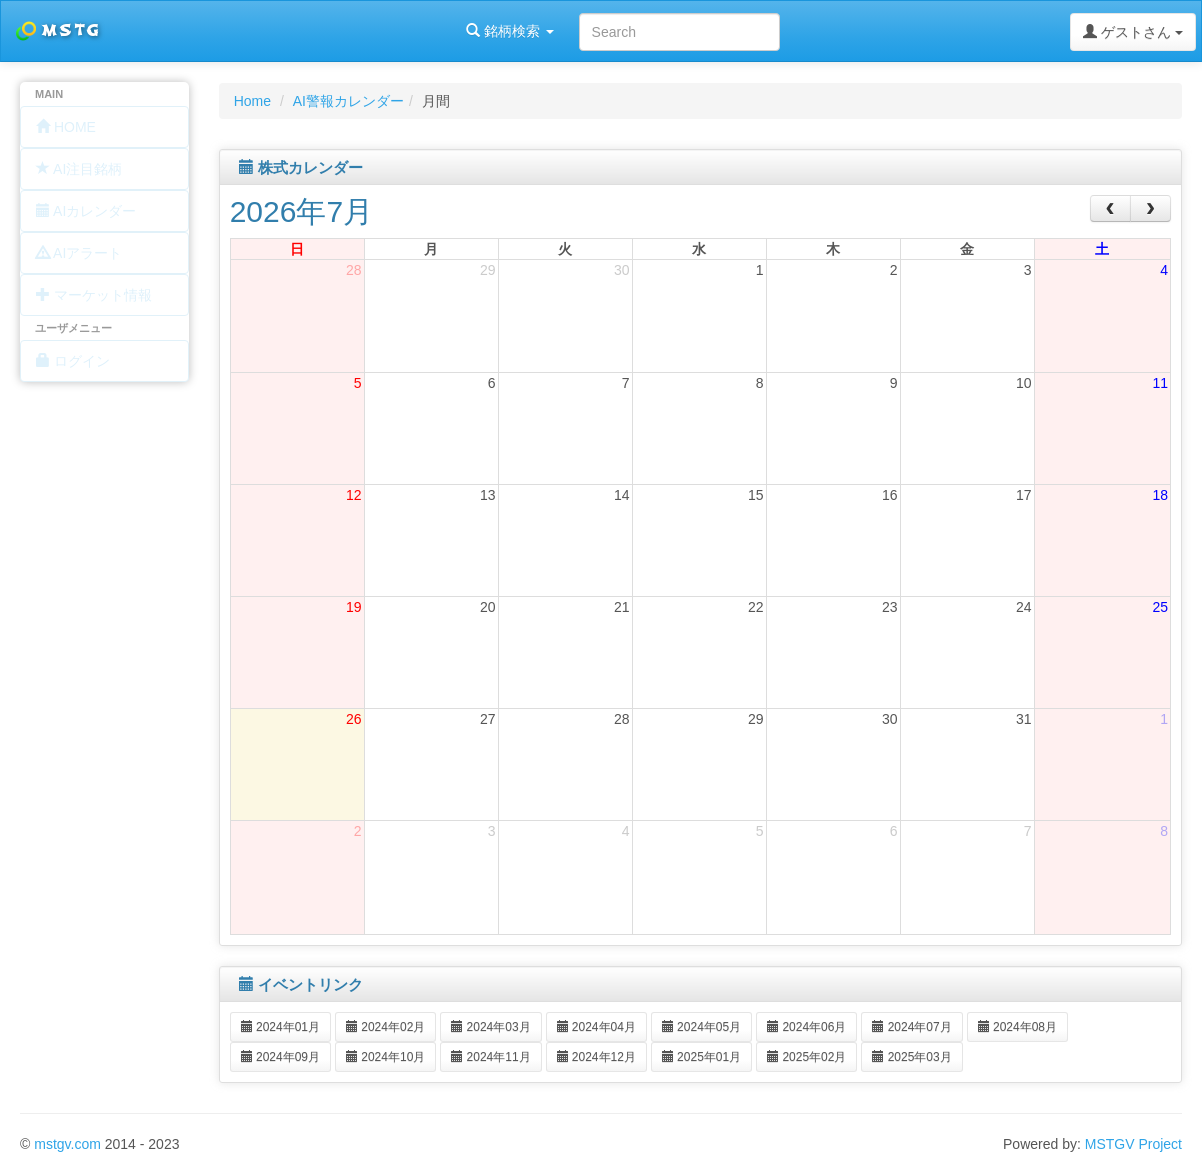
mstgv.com (67, 1144)
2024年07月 (911, 1027)
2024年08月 (1017, 1027)
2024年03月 (490, 1027)
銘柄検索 (258, 31)
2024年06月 (806, 1027)
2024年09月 (280, 1057)
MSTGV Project (1133, 1144)
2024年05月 (701, 1027)
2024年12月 (596, 1057)
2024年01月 (280, 1027)
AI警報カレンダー (348, 101)
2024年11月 (490, 1057)
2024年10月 (385, 1057)
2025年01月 (701, 1057)
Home (252, 101)
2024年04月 (596, 1027)
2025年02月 (806, 1057)
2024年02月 (385, 1027)
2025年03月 (911, 1057)
